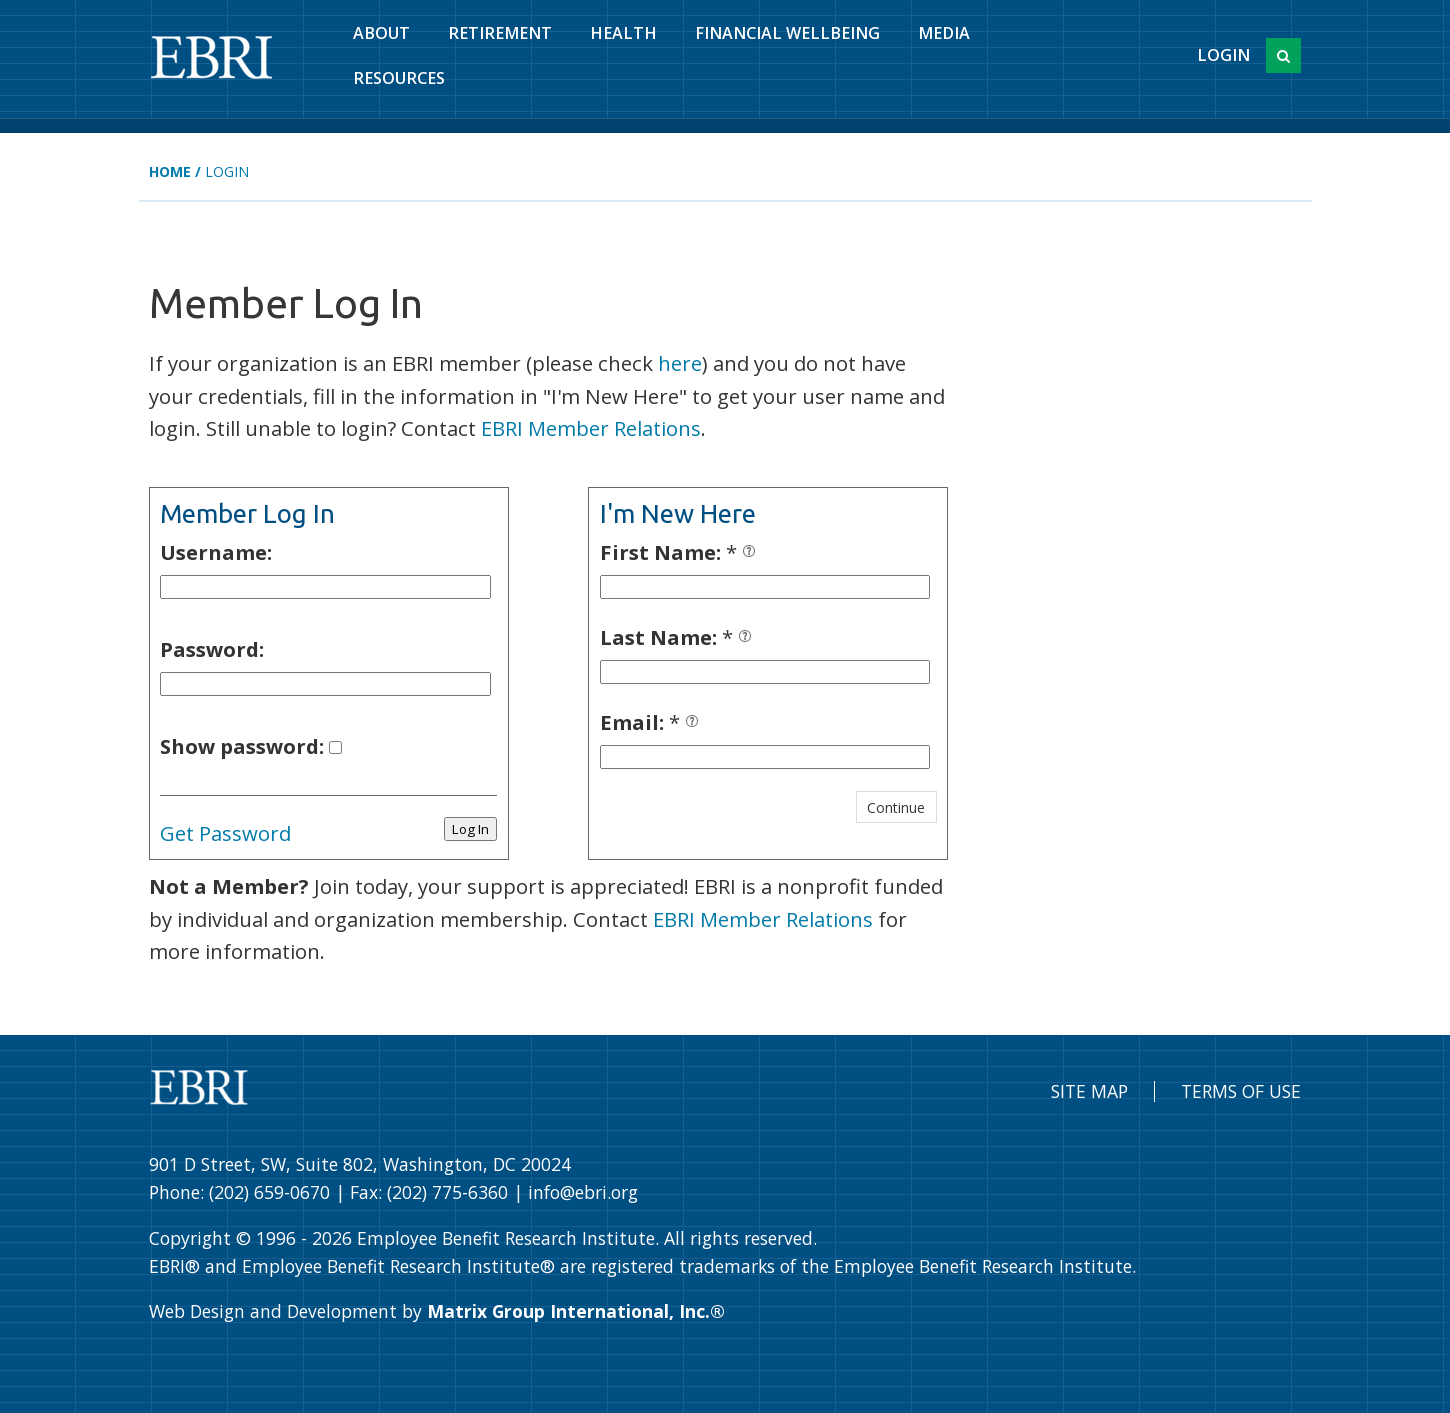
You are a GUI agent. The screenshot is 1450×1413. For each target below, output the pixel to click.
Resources (399, 78)
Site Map (1089, 1091)
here (680, 363)
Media (944, 33)
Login (1223, 55)
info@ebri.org (583, 1192)
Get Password (225, 833)
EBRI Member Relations (591, 428)
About (381, 33)
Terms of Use (1241, 1091)
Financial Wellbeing (787, 33)
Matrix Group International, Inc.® (576, 1311)
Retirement (500, 33)
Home (170, 171)
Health (623, 33)
